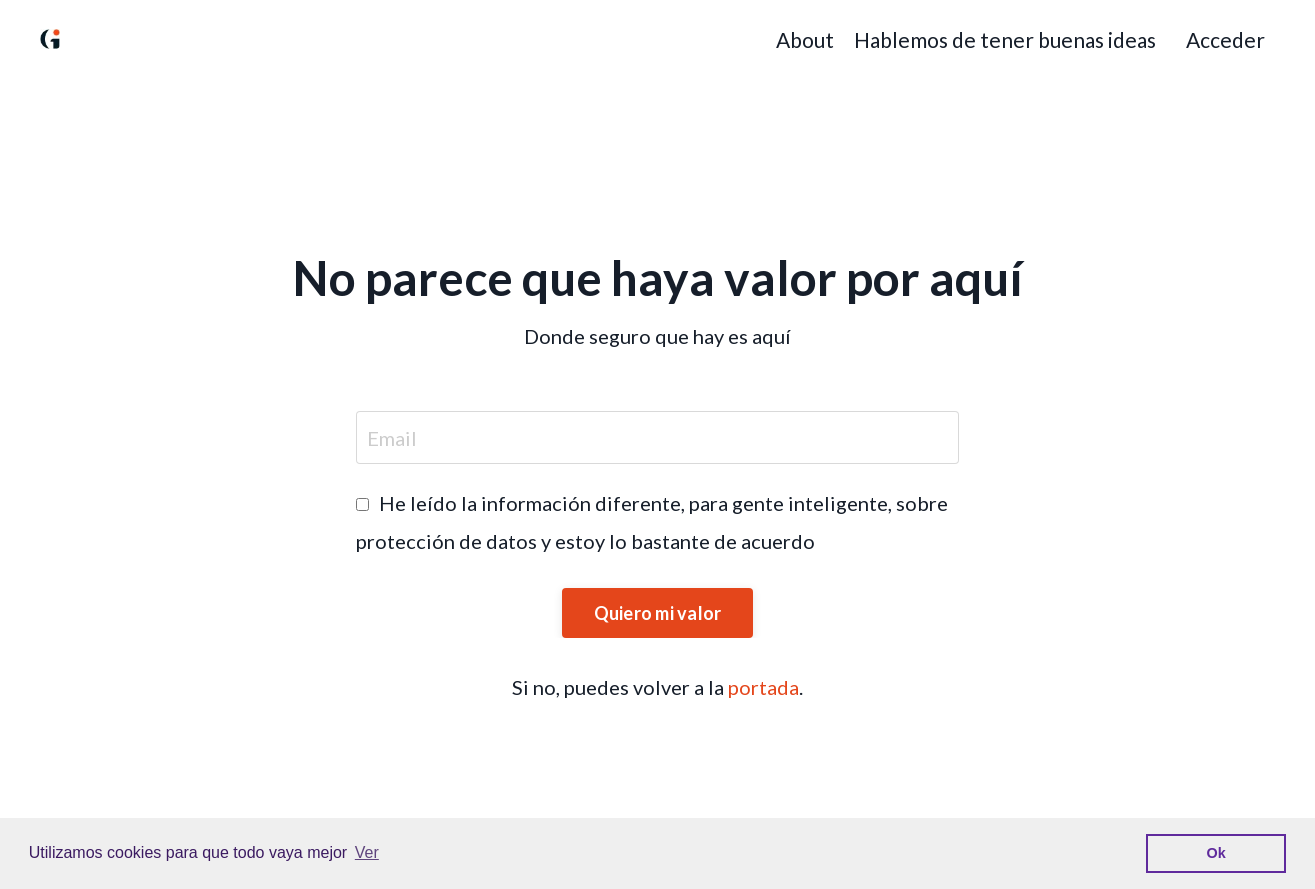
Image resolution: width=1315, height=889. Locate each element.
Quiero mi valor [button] (658, 613)
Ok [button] (1216, 853)
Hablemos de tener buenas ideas (1005, 39)
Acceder (1225, 39)
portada (763, 687)
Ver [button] (367, 852)
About (805, 39)
